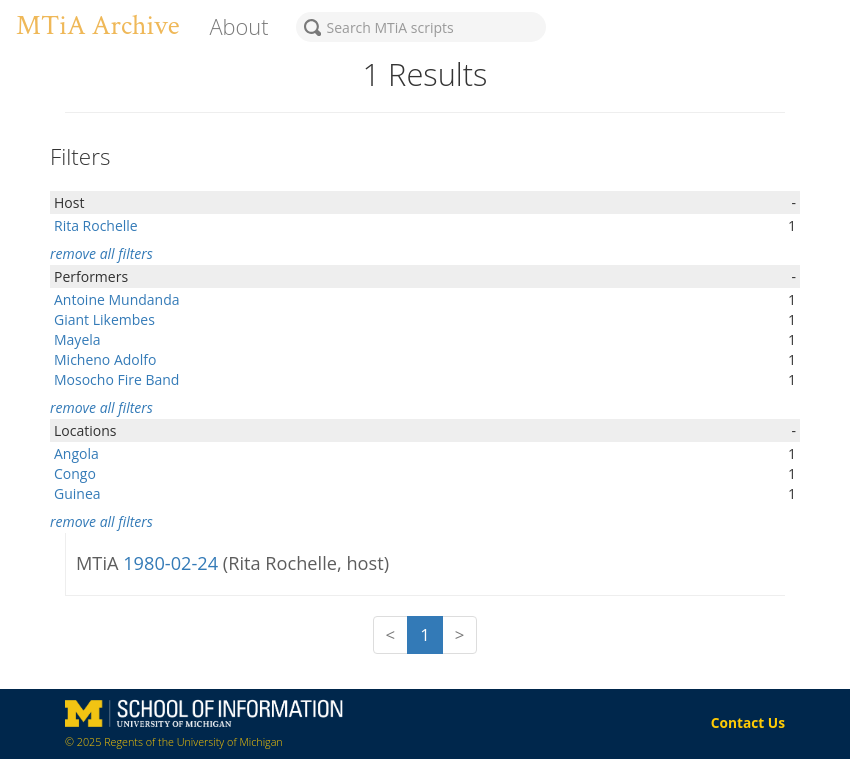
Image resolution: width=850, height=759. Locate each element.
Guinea (77, 493)
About (238, 26)
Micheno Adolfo (105, 359)
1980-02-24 (173, 563)
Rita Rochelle (96, 225)
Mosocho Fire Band (116, 379)
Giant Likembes (104, 319)
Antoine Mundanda (117, 299)
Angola (76, 453)
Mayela (77, 339)
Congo (75, 473)
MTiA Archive (97, 25)
